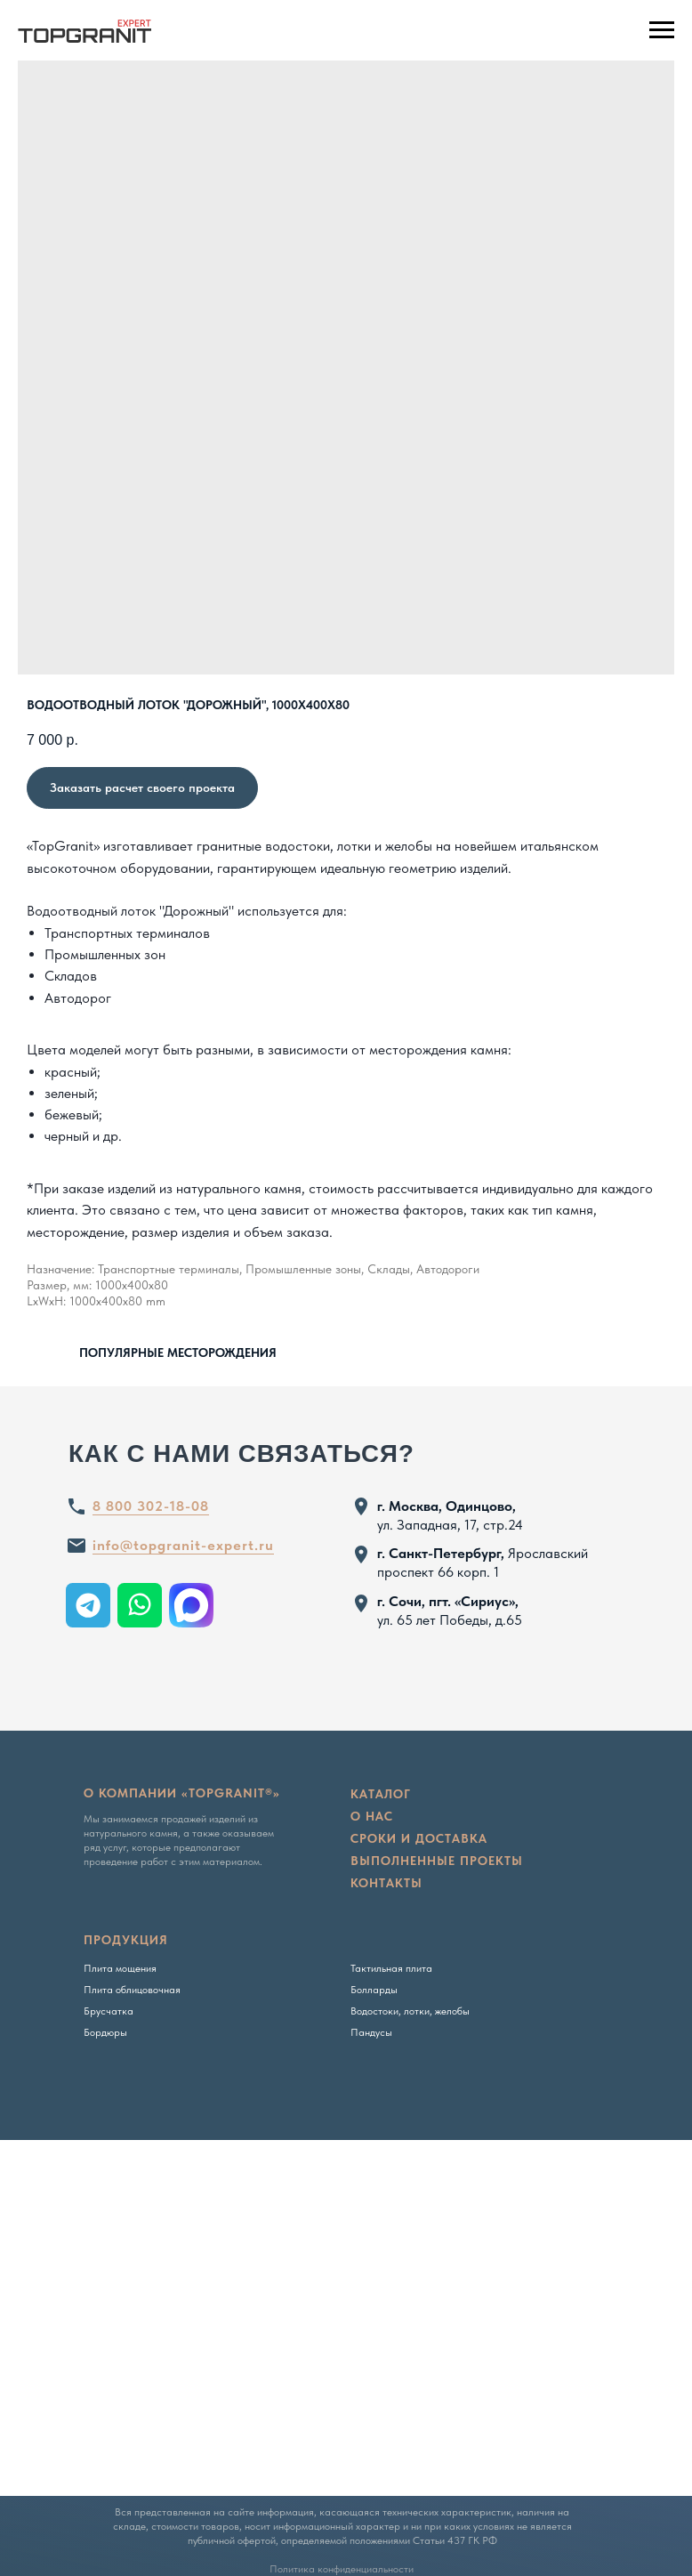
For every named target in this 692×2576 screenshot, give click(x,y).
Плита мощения (120, 1968)
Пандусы (371, 2032)
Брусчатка (108, 2011)
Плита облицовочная (132, 1989)
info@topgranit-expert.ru (183, 1545)
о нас (371, 1816)
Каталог (380, 1794)
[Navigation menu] (661, 30)
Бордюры (105, 2032)
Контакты (386, 1883)
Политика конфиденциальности (342, 2569)
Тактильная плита (391, 1968)
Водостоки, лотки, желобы (410, 2011)
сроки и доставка (418, 1838)
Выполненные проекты (436, 1860)
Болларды (374, 1989)
